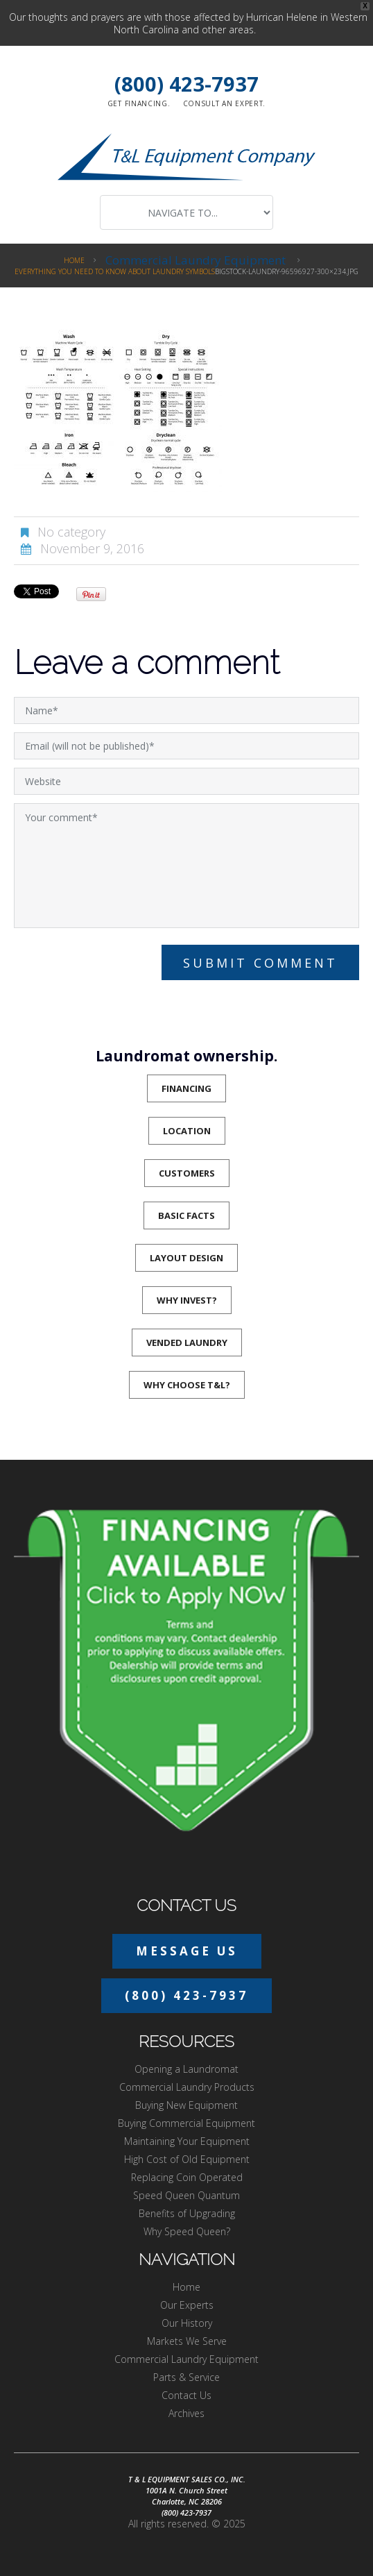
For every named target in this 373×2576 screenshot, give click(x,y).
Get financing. (139, 103)
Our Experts (187, 2305)
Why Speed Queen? (187, 2231)
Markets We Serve (187, 2341)
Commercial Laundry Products (186, 2087)
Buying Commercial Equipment (186, 2123)
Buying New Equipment (186, 2105)
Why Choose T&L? (187, 1385)
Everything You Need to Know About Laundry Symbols (115, 271)
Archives (186, 2413)
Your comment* (186, 865)
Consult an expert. (224, 103)
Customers (187, 1173)
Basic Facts (186, 1215)
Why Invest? (187, 1300)
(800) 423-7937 (186, 83)
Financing (186, 1088)
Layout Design (186, 1258)
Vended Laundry (186, 1342)
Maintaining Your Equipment (187, 2141)
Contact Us (186, 2395)
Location (187, 1131)
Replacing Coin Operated (187, 2177)
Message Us (187, 1951)
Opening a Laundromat (186, 2069)
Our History (187, 2323)
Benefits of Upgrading (187, 2213)
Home (74, 260)
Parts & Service (186, 2377)
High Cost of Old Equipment (187, 2159)
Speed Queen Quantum (186, 2195)
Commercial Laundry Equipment (195, 260)
